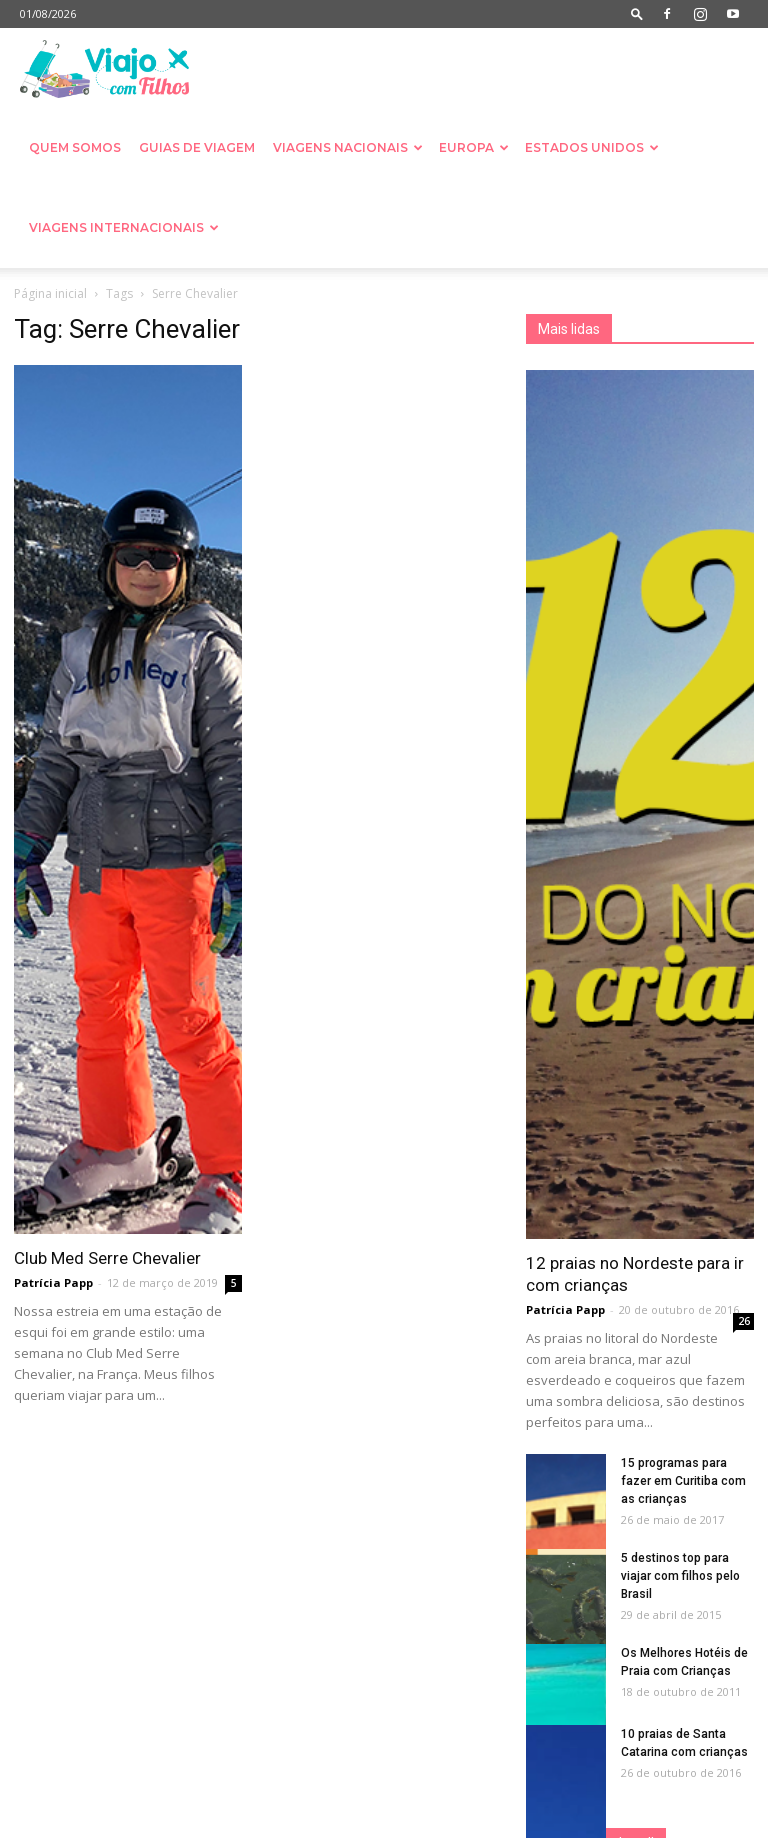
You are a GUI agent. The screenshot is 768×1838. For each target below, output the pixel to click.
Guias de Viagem (197, 147)
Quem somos (75, 147)
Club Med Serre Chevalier (107, 1258)
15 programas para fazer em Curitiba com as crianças (683, 1481)
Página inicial (50, 293)
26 (744, 1321)
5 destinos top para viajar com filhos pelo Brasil (680, 1576)
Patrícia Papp (53, 1282)
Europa (474, 147)
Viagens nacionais (348, 147)
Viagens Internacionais (124, 227)
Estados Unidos (592, 147)
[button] (637, 13)
